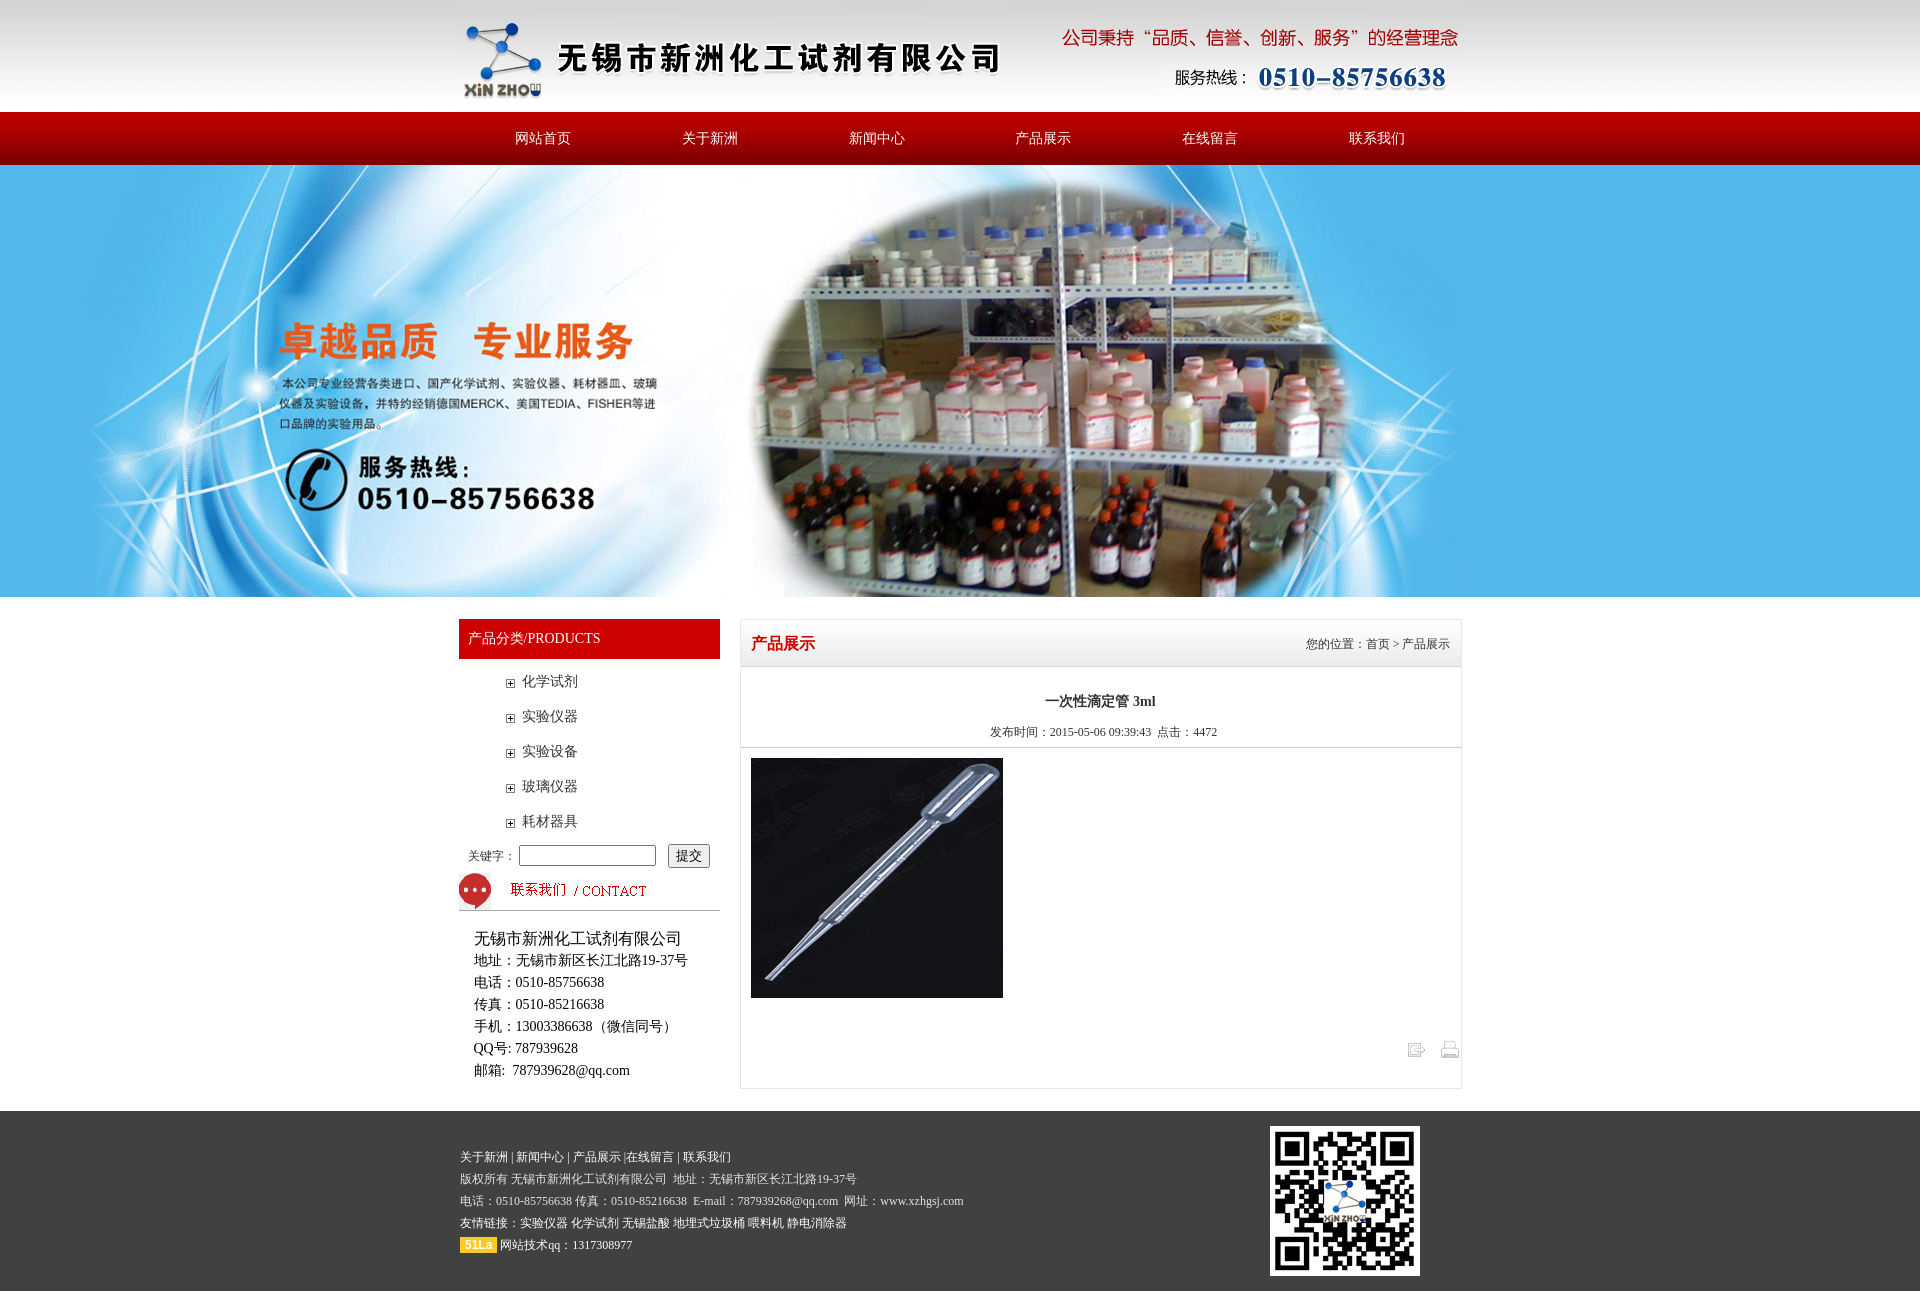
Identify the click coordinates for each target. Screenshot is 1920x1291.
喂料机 (766, 1223)
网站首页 (543, 138)
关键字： (563, 856)
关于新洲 (710, 138)
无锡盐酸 (646, 1223)
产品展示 (1043, 138)
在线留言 (1210, 138)
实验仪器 (550, 716)
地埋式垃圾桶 (709, 1223)
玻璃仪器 (550, 786)
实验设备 (550, 751)
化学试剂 (550, 681)
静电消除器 (817, 1223)
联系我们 (1377, 138)
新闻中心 (877, 138)
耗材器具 (550, 821)
